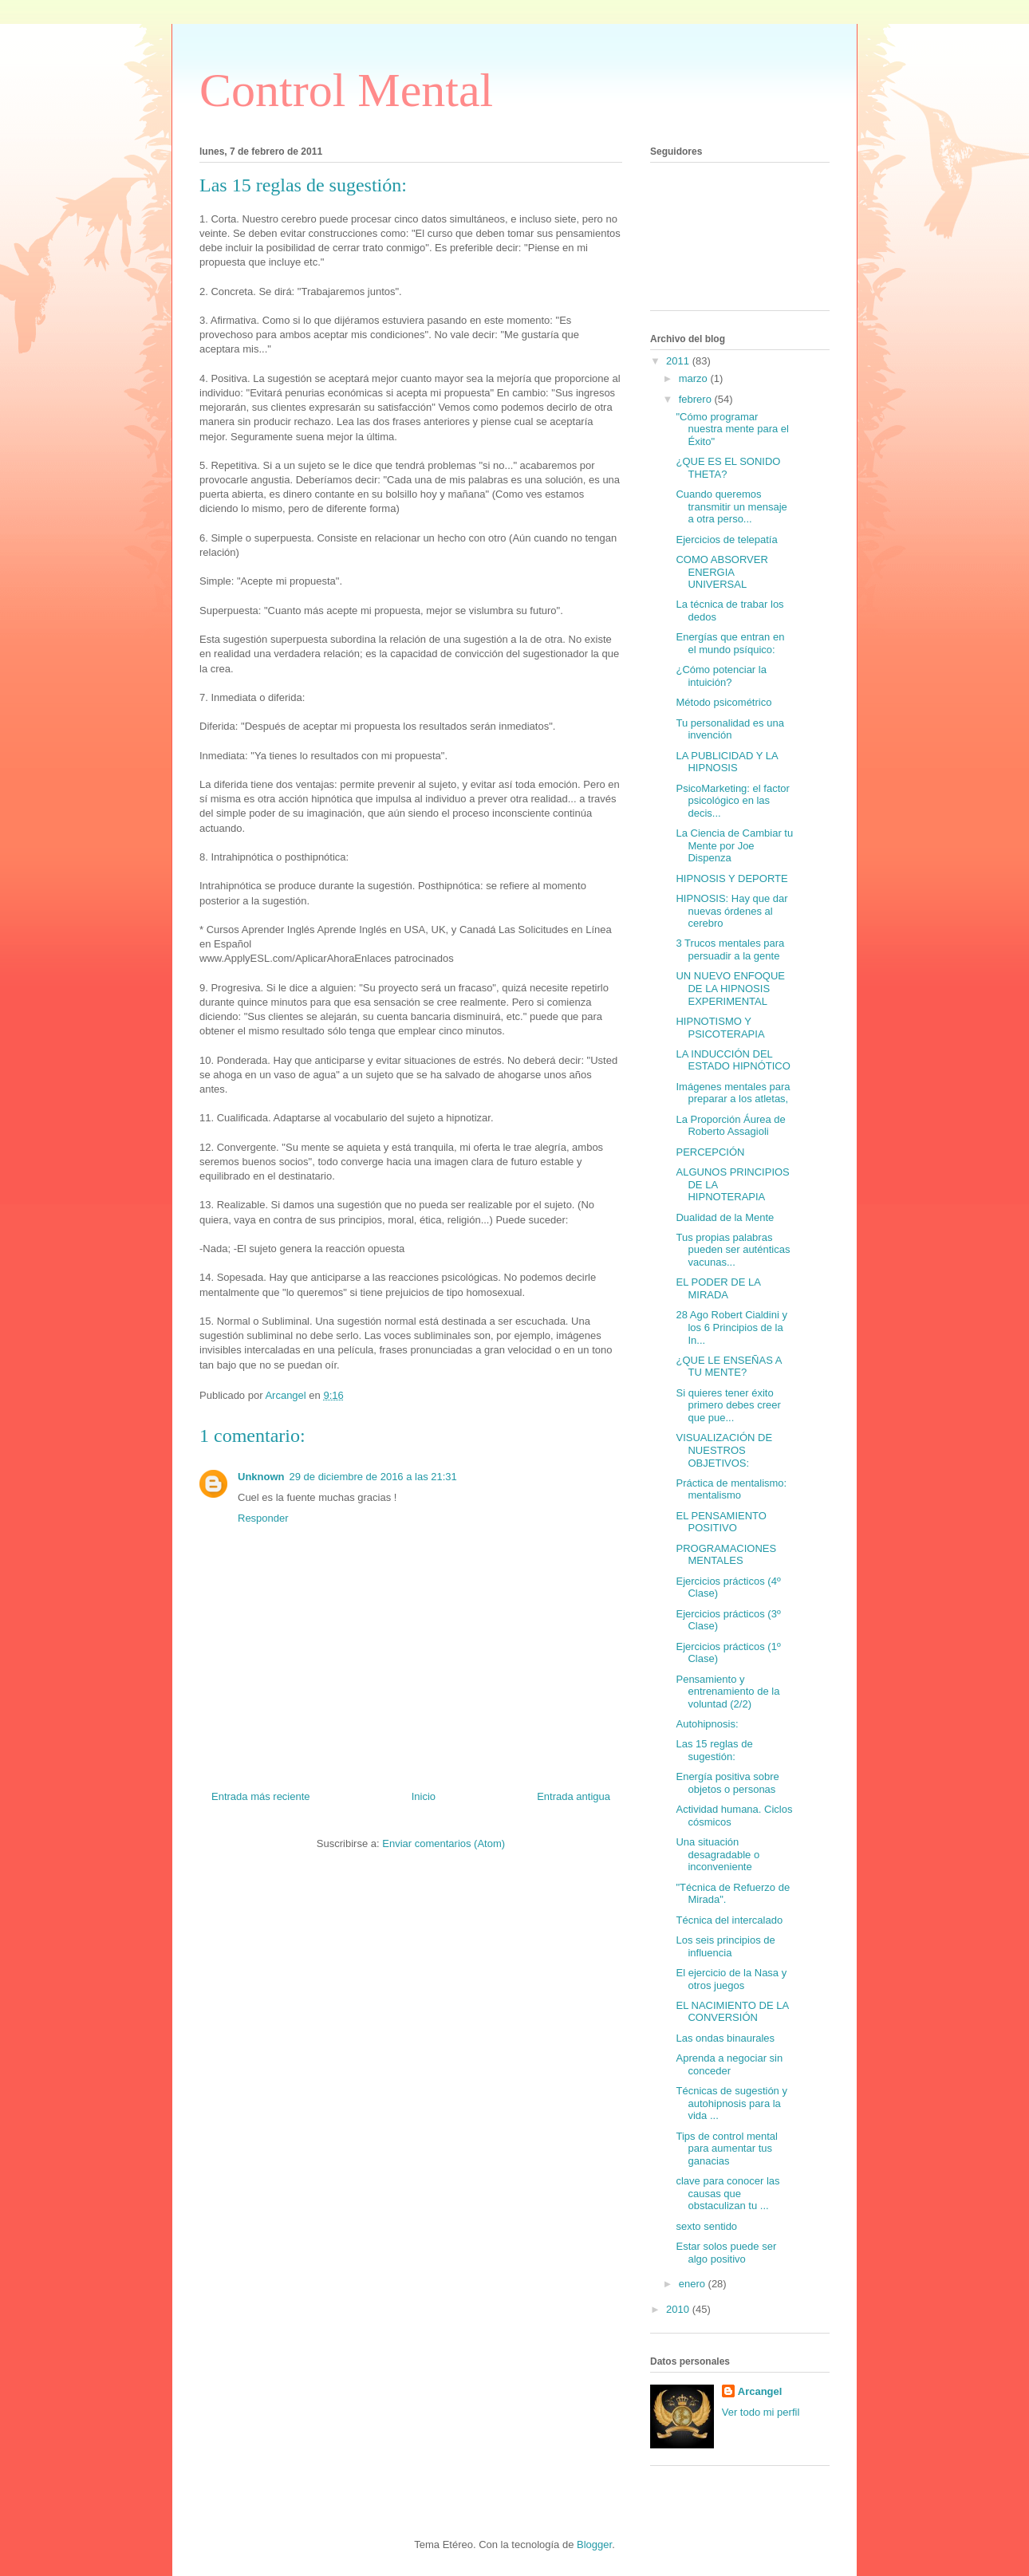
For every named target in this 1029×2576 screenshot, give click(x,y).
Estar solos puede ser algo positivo (726, 2252)
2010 (679, 2309)
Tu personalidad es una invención (729, 729)
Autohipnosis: (707, 1724)
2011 (679, 361)
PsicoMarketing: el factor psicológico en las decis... (732, 800)
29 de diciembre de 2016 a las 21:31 (373, 1477)
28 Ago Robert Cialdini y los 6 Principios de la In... (731, 1327)
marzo (695, 378)
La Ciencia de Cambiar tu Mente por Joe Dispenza (734, 845)
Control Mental (346, 90)
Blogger (594, 2544)
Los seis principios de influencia (725, 1946)
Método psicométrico (723, 702)
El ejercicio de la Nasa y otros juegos (731, 1979)
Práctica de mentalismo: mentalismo (731, 1489)
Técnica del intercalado (729, 1920)
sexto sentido (706, 2226)
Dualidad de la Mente (725, 1217)
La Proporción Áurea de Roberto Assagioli (730, 1125)
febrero (697, 399)
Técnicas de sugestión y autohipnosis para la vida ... (731, 2103)
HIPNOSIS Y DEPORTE (731, 878)
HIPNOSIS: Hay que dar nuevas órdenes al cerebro (731, 910)
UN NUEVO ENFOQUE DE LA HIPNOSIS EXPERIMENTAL (730, 988)
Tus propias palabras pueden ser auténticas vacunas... (733, 1249)
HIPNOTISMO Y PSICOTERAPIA (720, 1027)
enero (693, 2284)
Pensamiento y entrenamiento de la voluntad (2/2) (727, 1691)
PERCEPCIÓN (710, 1152)
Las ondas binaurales (725, 2038)
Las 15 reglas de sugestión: (714, 1750)
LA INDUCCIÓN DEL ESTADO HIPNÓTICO (733, 1060)
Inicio (424, 1796)
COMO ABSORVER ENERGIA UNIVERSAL (721, 571)
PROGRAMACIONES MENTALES (726, 1554)
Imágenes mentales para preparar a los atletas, (733, 1093)
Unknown (261, 1477)
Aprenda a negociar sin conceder (729, 2064)
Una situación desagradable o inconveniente (717, 1854)
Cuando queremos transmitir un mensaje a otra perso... (731, 506)
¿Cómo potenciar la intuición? (721, 676)
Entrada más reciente (260, 1796)
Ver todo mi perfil (761, 2412)
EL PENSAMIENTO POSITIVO (721, 1522)
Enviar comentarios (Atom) (443, 1843)
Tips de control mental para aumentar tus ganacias (726, 2148)
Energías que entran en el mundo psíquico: (730, 643)
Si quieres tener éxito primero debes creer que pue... (728, 1405)
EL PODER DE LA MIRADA (718, 1288)
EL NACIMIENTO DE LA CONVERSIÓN (732, 2011)
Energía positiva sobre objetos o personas (727, 1783)
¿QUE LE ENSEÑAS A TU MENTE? (728, 1366)
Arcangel (760, 2391)
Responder (263, 1518)
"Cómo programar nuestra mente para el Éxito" (732, 429)
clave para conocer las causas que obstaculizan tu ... (727, 2193)
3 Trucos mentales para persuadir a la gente (730, 949)
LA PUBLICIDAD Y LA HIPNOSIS (726, 762)
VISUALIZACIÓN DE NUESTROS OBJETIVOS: (724, 1450)
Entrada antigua (573, 1796)
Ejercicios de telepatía (726, 540)
